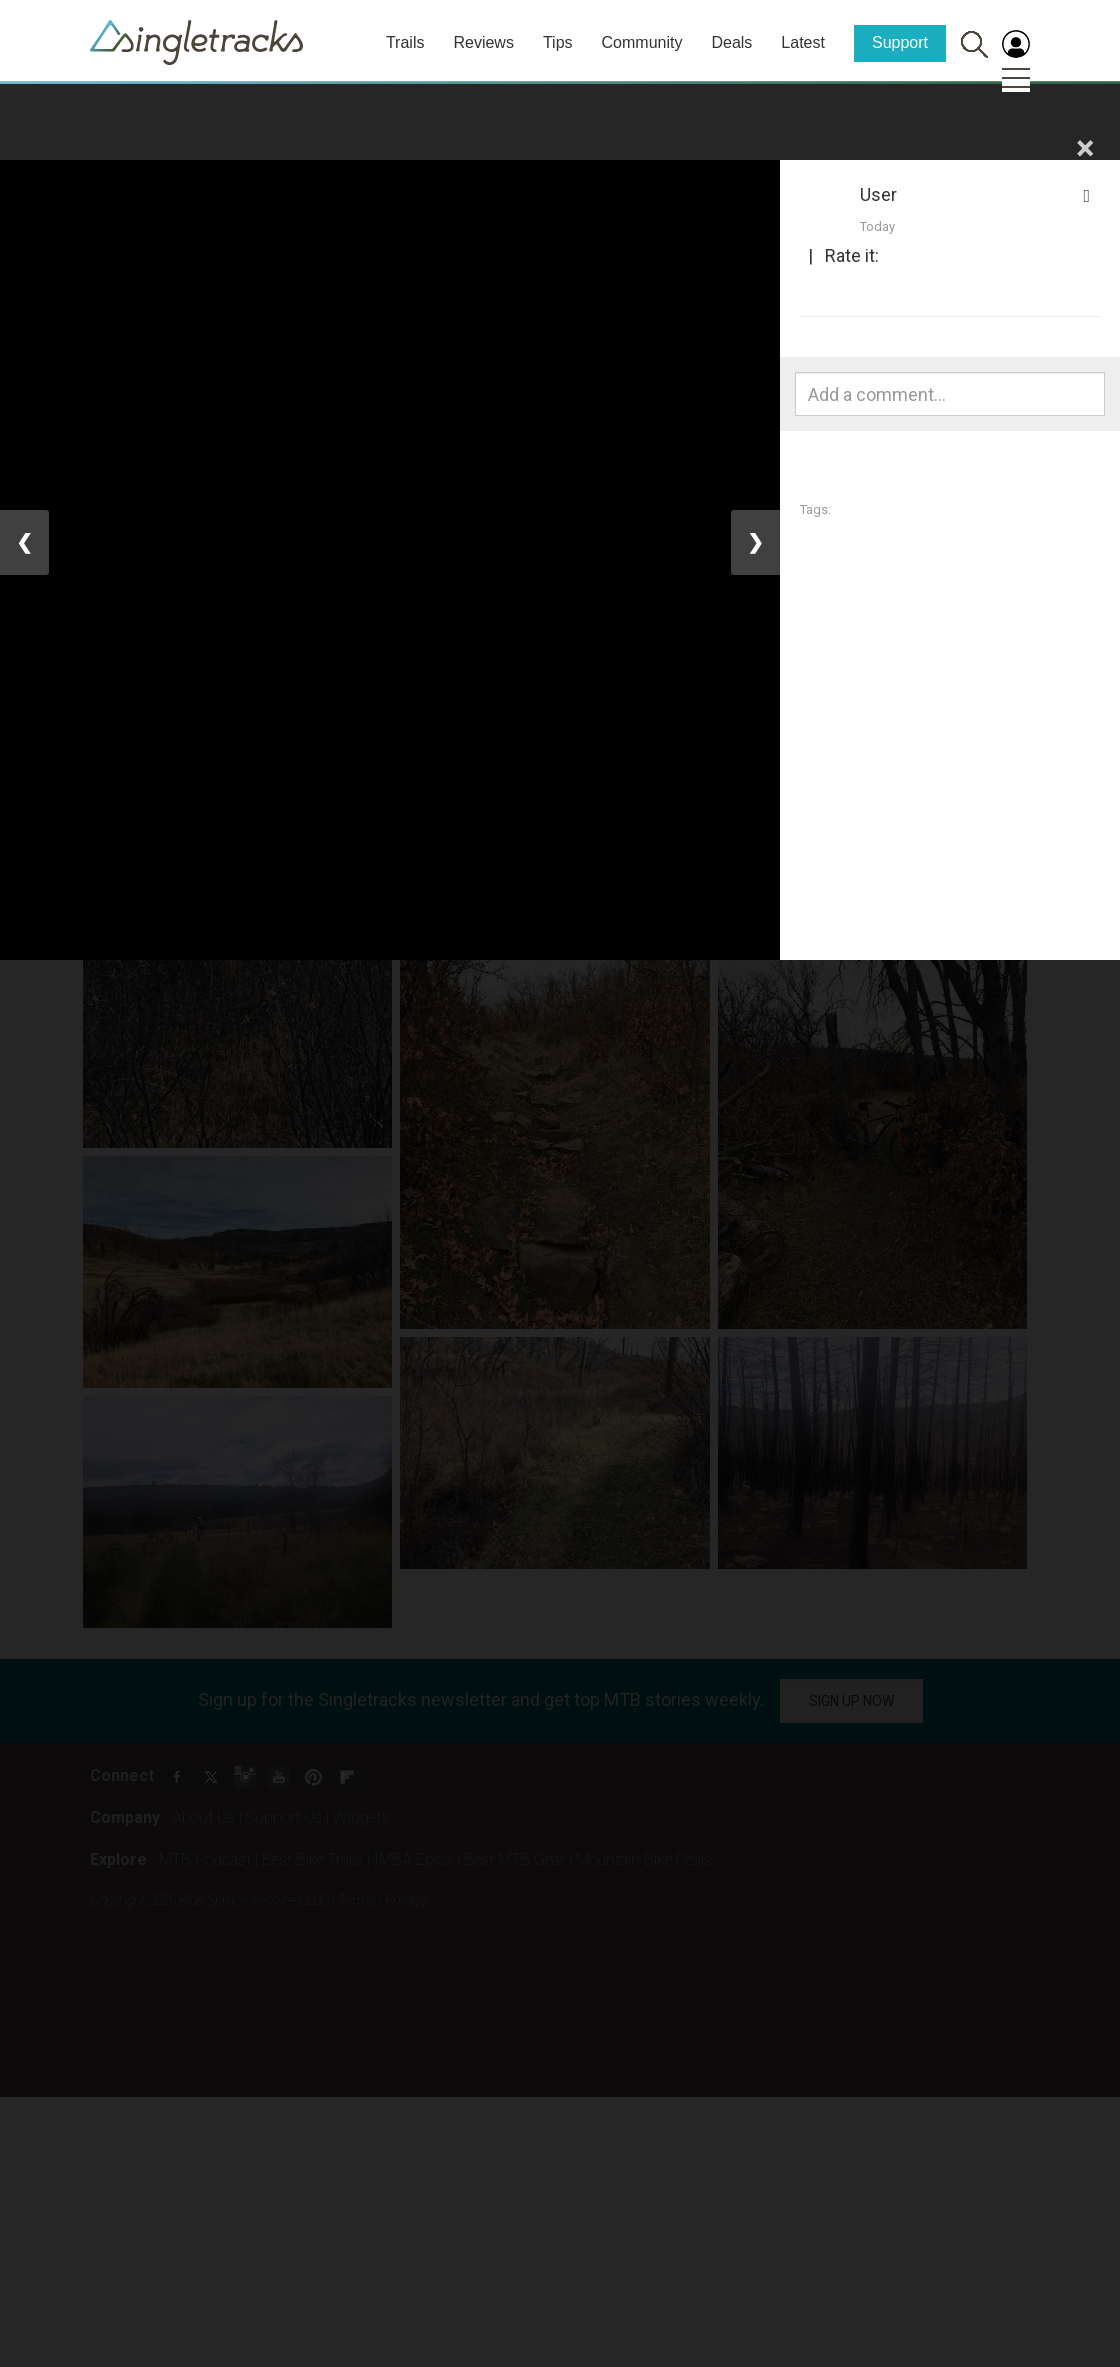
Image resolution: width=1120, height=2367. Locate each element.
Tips (558, 42)
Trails (405, 42)
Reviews (483, 42)
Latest (803, 42)
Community (642, 42)
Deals (731, 42)
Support (900, 42)
